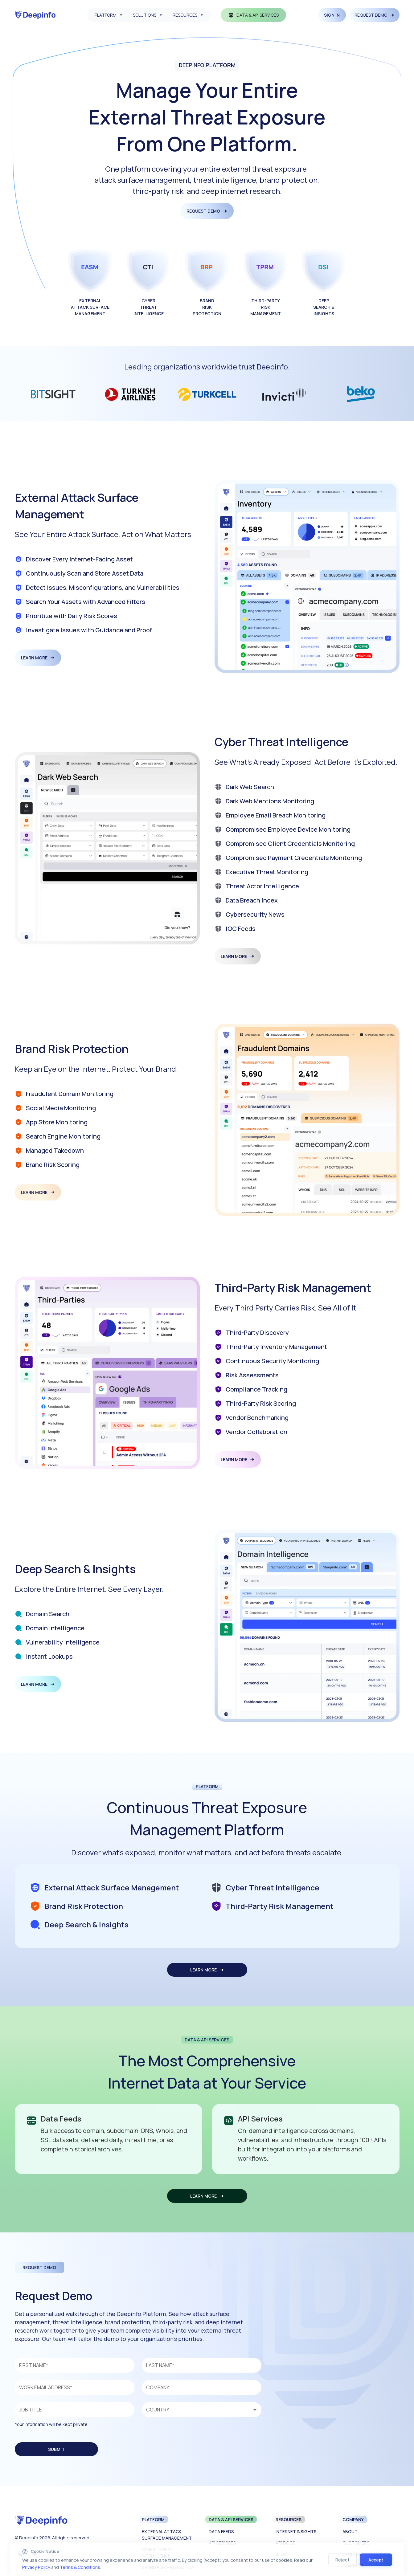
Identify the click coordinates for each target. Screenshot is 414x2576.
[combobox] (200, 2410)
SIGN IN (332, 15)
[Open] (255, 2410)
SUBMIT (56, 2449)
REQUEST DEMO (375, 15)
